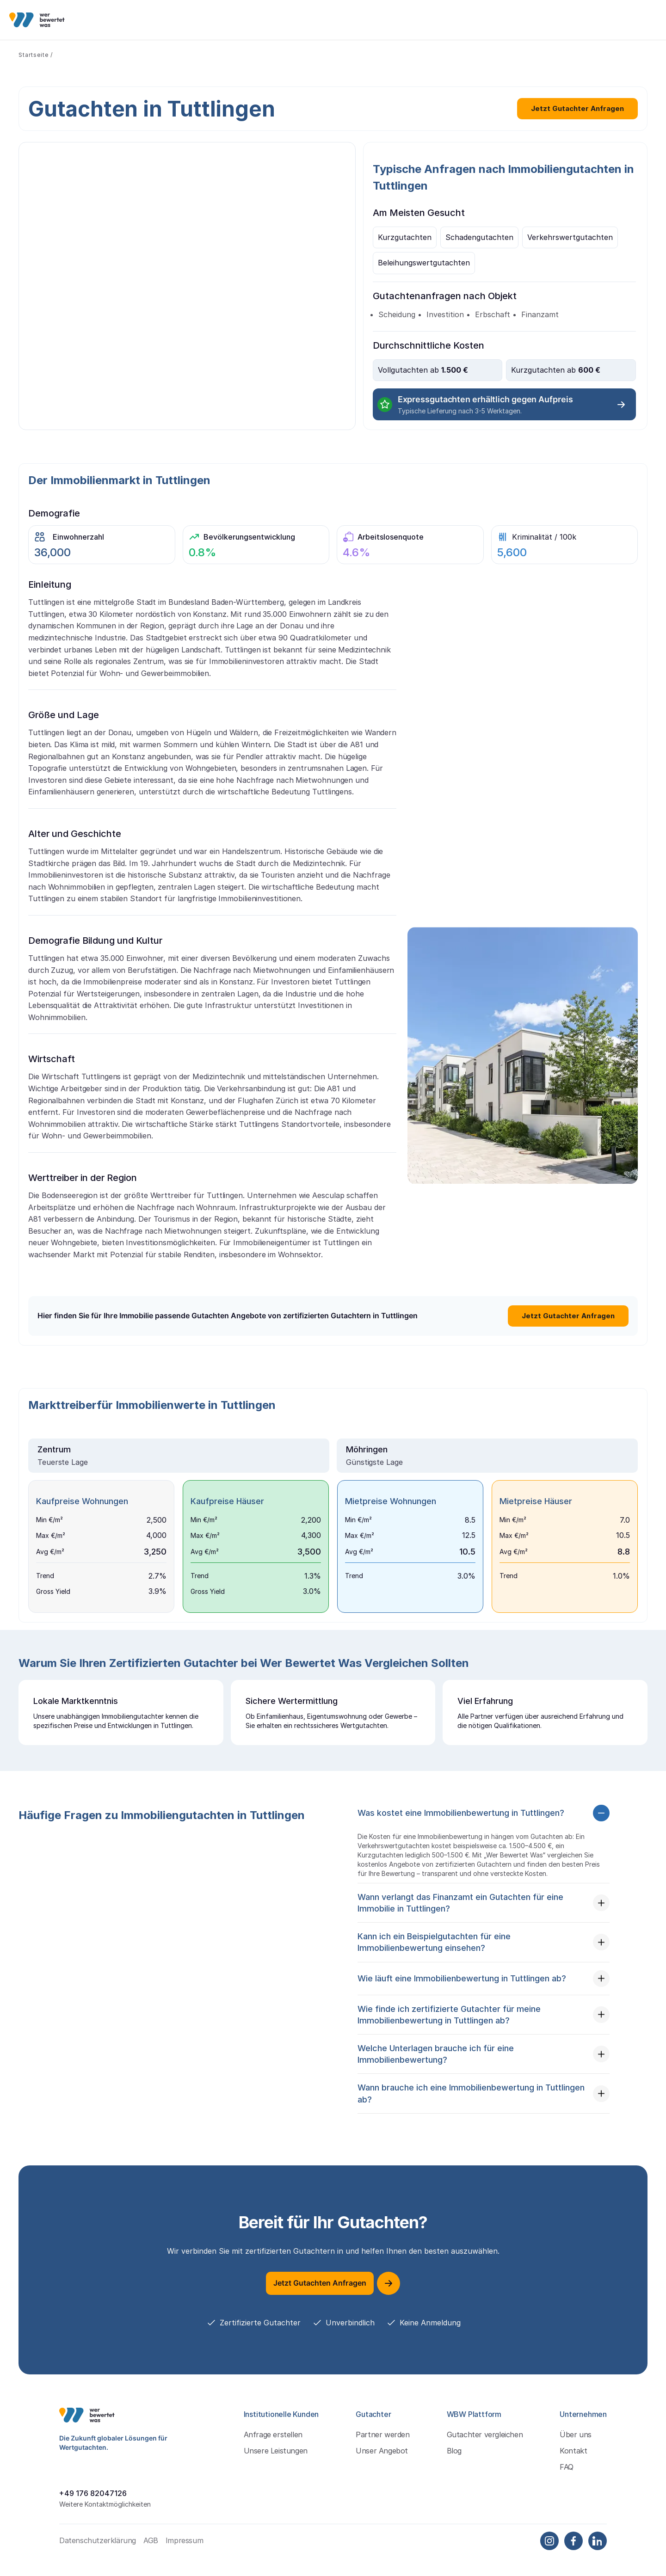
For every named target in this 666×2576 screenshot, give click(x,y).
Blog (454, 2466)
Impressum (184, 2556)
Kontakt (573, 2466)
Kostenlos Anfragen (614, 19)
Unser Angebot (382, 2466)
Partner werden (382, 2450)
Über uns (576, 2450)
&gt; (187, 286)
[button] (484, 1829)
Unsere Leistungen (276, 2466)
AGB (150, 2556)
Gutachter (253, 19)
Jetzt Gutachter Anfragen (577, 108)
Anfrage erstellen (273, 2450)
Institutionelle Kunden (181, 19)
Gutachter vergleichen (485, 2450)
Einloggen (543, 19)
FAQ (567, 2483)
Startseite (33, 54)
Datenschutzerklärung (97, 2556)
